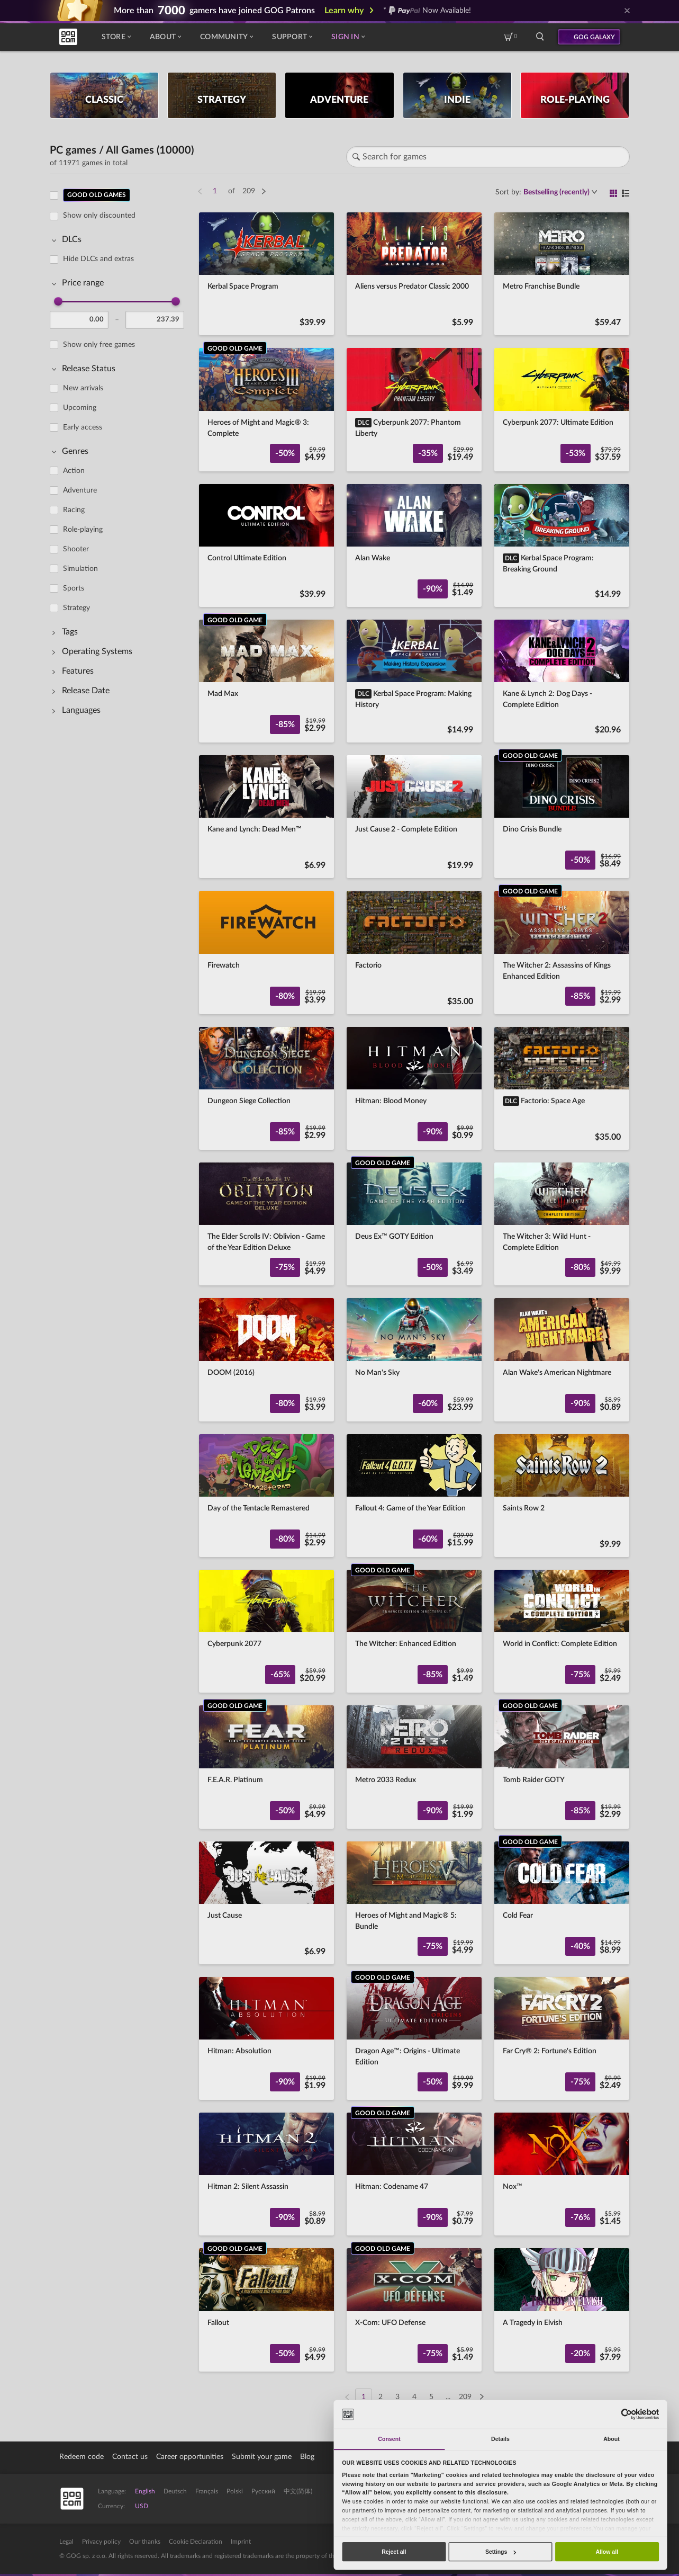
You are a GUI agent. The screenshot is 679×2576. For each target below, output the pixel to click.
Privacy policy (101, 2541)
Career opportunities (189, 2457)
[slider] (58, 301)
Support (292, 37)
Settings (500, 2551)
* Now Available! (427, 10)
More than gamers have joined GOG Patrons (214, 10)
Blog (307, 2457)
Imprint (241, 2541)
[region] (120, 1290)
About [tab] (611, 2439)
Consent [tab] (389, 2439)
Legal (66, 2541)
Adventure (80, 490)
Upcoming (79, 408)
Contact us (130, 2457)
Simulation (80, 569)
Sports (73, 588)
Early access (82, 427)
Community (226, 37)
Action (74, 471)
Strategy (76, 608)
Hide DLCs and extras (98, 259)
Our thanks (144, 2541)
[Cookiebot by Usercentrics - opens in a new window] (626, 2414)
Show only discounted (99, 215)
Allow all (606, 2551)
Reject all (394, 2551)
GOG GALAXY (594, 37)
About (165, 37)
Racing (74, 510)
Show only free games (99, 344)
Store (116, 37)
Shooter (76, 549)
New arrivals (83, 388)
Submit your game (262, 2457)
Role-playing (83, 529)
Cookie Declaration (195, 2541)
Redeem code (81, 2457)
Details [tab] (500, 2439)
